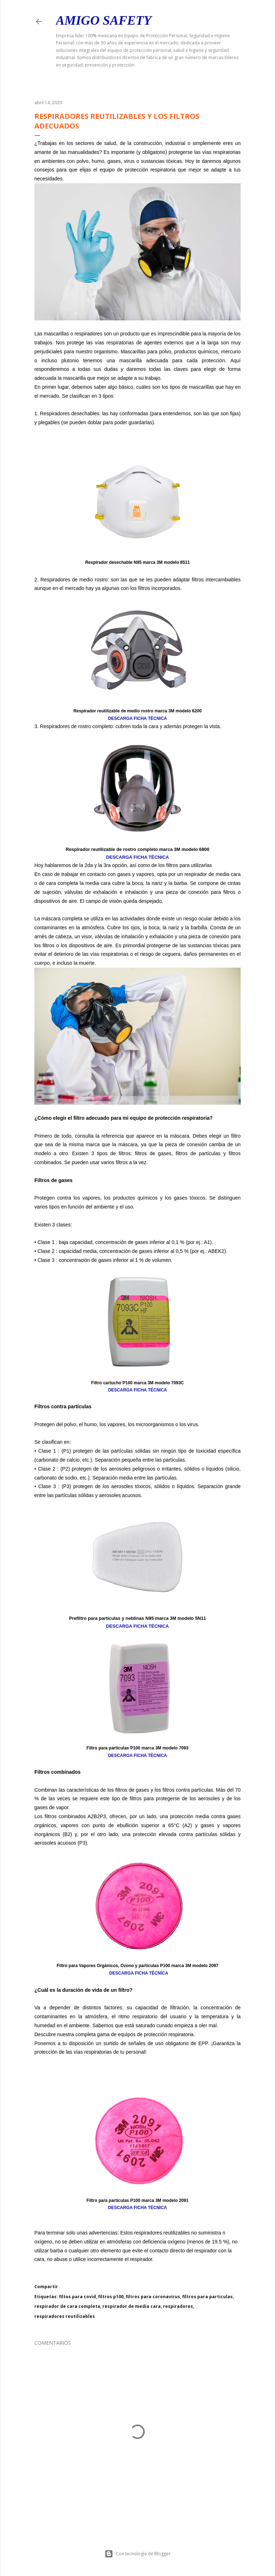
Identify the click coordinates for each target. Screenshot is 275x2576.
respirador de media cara (131, 2306)
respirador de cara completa (67, 2306)
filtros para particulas (207, 2297)
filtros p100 (111, 2297)
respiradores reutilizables (64, 2316)
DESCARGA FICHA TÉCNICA (137, 718)
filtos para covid (77, 2297)
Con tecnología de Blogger (137, 2554)
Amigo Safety (103, 20)
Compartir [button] (46, 2287)
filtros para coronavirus (153, 2297)
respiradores (178, 2306)
